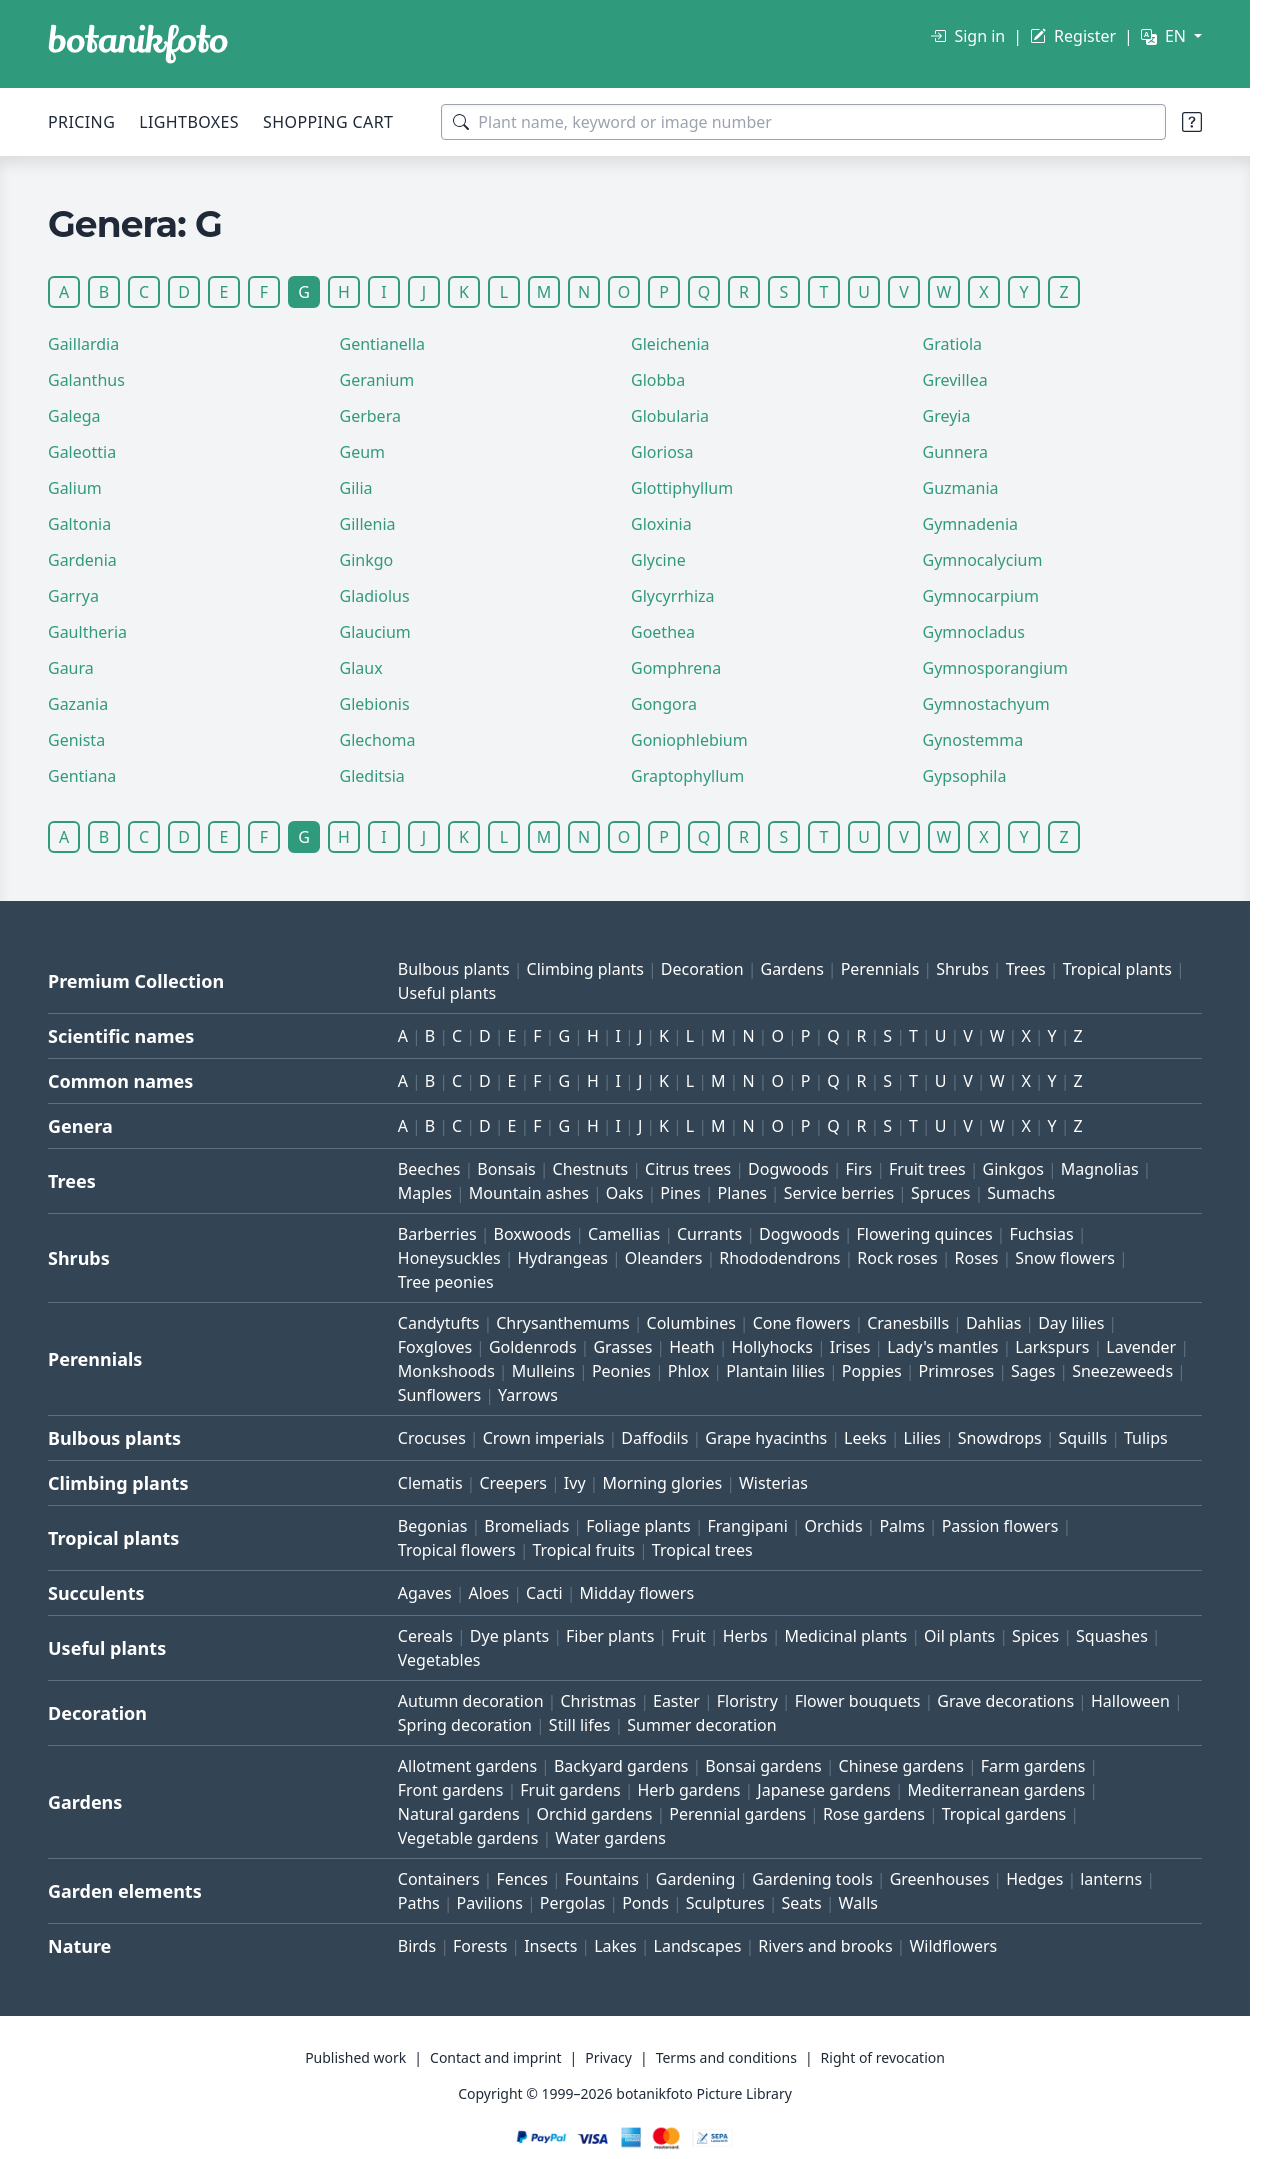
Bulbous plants (454, 969)
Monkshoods (446, 1371)
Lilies (922, 1438)
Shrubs (962, 969)
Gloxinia (661, 524)
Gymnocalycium (983, 560)
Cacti (544, 1593)
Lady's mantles (942, 1347)
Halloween (1130, 1701)
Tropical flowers (457, 1550)
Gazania (78, 704)
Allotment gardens (467, 1766)
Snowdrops (1000, 1438)
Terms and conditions (726, 2057)
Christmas (598, 1701)
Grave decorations (1005, 1701)
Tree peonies (446, 1282)
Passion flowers (1000, 1526)
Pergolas (572, 1903)
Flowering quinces (924, 1234)
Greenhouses (940, 1879)
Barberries (437, 1234)
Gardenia (82, 560)
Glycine (658, 560)
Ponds (645, 1903)
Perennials (880, 969)
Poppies (872, 1371)
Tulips (1146, 1438)
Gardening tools (812, 1879)
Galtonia (79, 524)
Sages (1033, 1371)
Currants (709, 1234)
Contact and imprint (495, 2057)
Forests (480, 1946)
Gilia (356, 488)
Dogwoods (788, 1169)
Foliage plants (638, 1526)
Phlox (689, 1371)
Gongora (664, 704)
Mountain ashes (529, 1193)
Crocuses (432, 1438)
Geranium (377, 380)
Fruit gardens (570, 1790)
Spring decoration (465, 1725)
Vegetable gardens (468, 1838)
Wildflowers (953, 1946)
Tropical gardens (1004, 1814)
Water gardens (610, 1838)
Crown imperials (544, 1438)
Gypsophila (965, 776)
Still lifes (580, 1725)
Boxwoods (533, 1234)
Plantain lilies (775, 1371)
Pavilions (490, 1903)
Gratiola (953, 344)
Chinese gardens (901, 1766)
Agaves (425, 1593)
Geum (363, 452)
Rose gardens (874, 1814)
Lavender (1141, 1347)
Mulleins (543, 1371)
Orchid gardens (595, 1814)
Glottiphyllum (682, 488)
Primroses (956, 1371)
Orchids (834, 1526)
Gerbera (370, 416)
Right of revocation (883, 2057)
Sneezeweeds (1122, 1371)
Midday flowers (637, 1593)
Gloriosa (662, 452)
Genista (76, 740)
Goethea (663, 632)
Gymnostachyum (986, 704)
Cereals (425, 1636)
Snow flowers (1065, 1258)
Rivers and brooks (825, 1946)
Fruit (688, 1636)
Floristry (747, 1701)
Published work (355, 2057)
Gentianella (383, 344)
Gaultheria (87, 632)
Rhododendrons (779, 1258)
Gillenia (368, 524)
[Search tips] (1192, 122)
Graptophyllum (687, 776)
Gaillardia (83, 344)
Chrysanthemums (562, 1323)
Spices (1035, 1636)
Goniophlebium (689, 740)
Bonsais (506, 1169)
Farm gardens (1033, 1766)
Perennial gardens (737, 1814)
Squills (1083, 1438)
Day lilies (1071, 1323)
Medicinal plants (846, 1636)
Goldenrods (533, 1347)
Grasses (622, 1347)
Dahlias (993, 1323)
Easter (676, 1701)
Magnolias (1100, 1169)
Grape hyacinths (766, 1438)
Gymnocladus (974, 632)
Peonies (621, 1371)
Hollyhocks (772, 1347)
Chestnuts (591, 1169)
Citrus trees (688, 1169)
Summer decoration (701, 1725)
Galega (74, 416)
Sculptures (725, 1903)
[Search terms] (803, 122)
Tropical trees (702, 1550)
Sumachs (1021, 1193)
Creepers (513, 1483)
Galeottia (82, 452)
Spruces (941, 1193)
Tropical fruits (583, 1550)
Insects (550, 1946)
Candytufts (439, 1323)
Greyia (947, 416)
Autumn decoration (471, 1701)
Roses (977, 1258)
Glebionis (375, 704)
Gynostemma (973, 740)
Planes (741, 1193)
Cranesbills (908, 1323)
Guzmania (961, 488)
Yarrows (528, 1395)
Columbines (691, 1323)
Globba (658, 380)
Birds (417, 1946)
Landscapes (698, 1946)
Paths (419, 1903)
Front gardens (451, 1790)
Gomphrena (676, 668)
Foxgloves (435, 1347)
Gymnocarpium (981, 596)
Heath (692, 1347)
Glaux (361, 668)
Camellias (624, 1234)
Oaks (625, 1193)
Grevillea (955, 380)
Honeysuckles (449, 1258)
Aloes (488, 1593)
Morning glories (662, 1483)
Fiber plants (610, 1636)
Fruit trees (927, 1169)
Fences (522, 1879)
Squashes (1112, 1636)
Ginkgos (1013, 1169)
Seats (802, 1903)
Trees (1026, 969)
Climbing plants (585, 969)
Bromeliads (526, 1526)
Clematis (430, 1483)
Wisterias (773, 1483)
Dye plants (509, 1636)
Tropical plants (1117, 969)
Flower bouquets (858, 1701)
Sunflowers (439, 1395)
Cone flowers (802, 1323)
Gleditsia (372, 776)
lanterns (1111, 1879)
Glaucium (375, 632)
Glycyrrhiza (673, 596)
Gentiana (82, 776)
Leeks (865, 1438)
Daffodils (654, 1438)
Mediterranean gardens (997, 1790)
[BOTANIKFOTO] (138, 44)
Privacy (608, 2057)
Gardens (791, 969)
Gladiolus (375, 596)
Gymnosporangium (996, 668)
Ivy (575, 1483)
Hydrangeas (563, 1258)
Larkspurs (1052, 1347)
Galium (75, 488)
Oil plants (959, 1636)
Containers (439, 1879)
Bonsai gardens (763, 1766)
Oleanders (664, 1258)
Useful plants (447, 993)
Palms (901, 1526)
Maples (425, 1193)
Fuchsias (1041, 1234)
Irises (850, 1347)
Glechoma (378, 740)
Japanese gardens (823, 1790)
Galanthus (86, 380)
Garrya (73, 596)
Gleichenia (670, 344)
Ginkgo (367, 560)
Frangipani (748, 1526)
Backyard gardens (621, 1766)
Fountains (602, 1879)
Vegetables (439, 1660)
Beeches (429, 1169)
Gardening (696, 1879)
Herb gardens (688, 1790)
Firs (859, 1169)
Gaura (71, 668)
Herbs (745, 1636)
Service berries (839, 1193)
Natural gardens (459, 1814)
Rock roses (897, 1258)
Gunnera (956, 452)
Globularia (670, 416)
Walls (858, 1903)
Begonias (433, 1526)
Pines (680, 1193)
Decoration (702, 969)
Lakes (615, 1946)
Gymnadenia (971, 524)
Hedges (1034, 1879)
